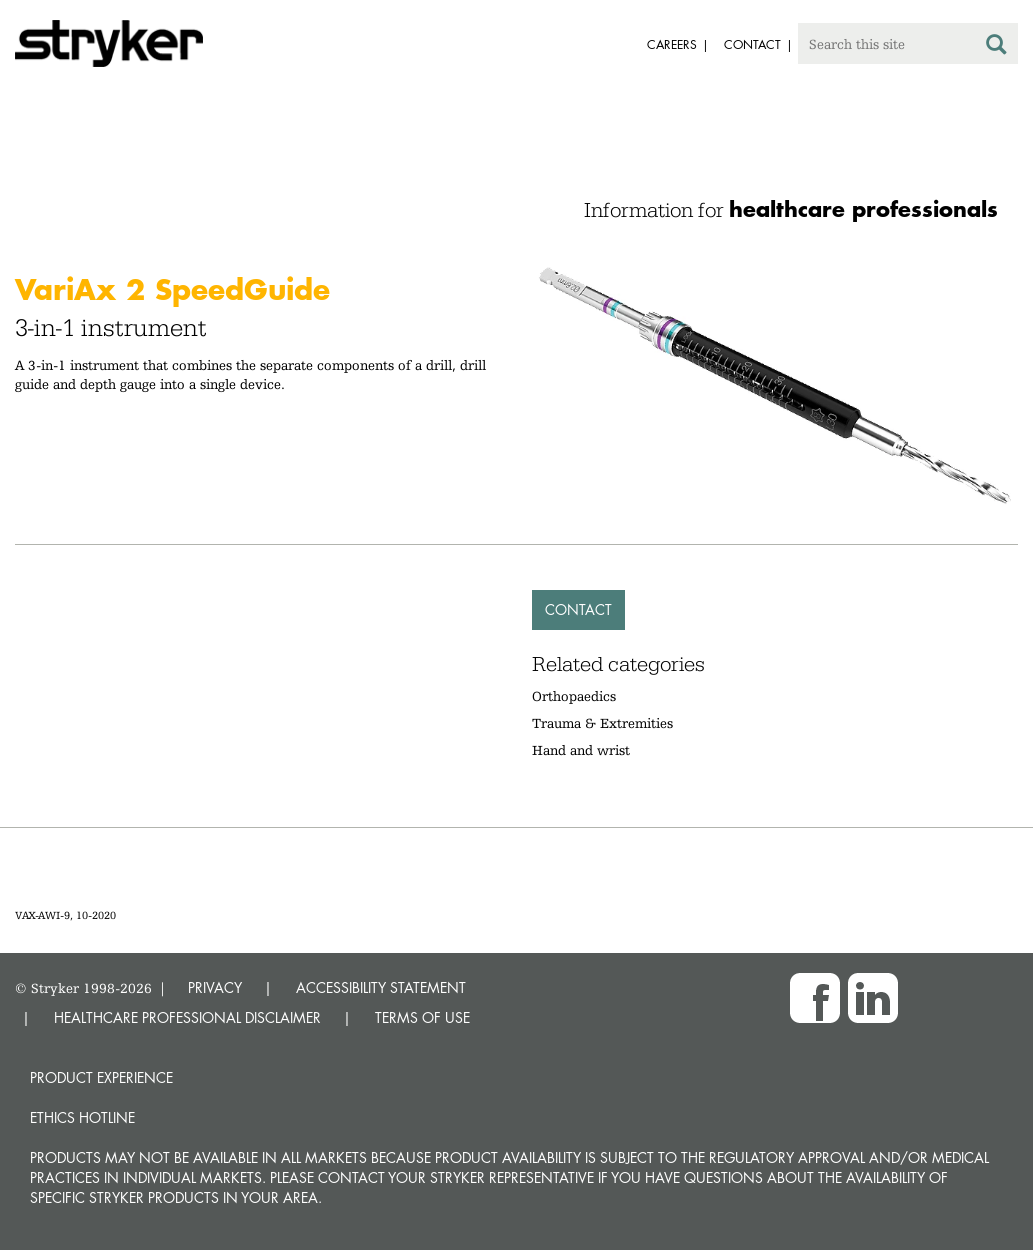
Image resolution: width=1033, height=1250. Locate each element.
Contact (578, 609)
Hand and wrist (581, 750)
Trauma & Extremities (602, 723)
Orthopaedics (574, 696)
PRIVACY (215, 987)
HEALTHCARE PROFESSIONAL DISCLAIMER (187, 1017)
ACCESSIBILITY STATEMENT (381, 987)
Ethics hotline (82, 1117)
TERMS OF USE (422, 1017)
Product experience (101, 1077)
